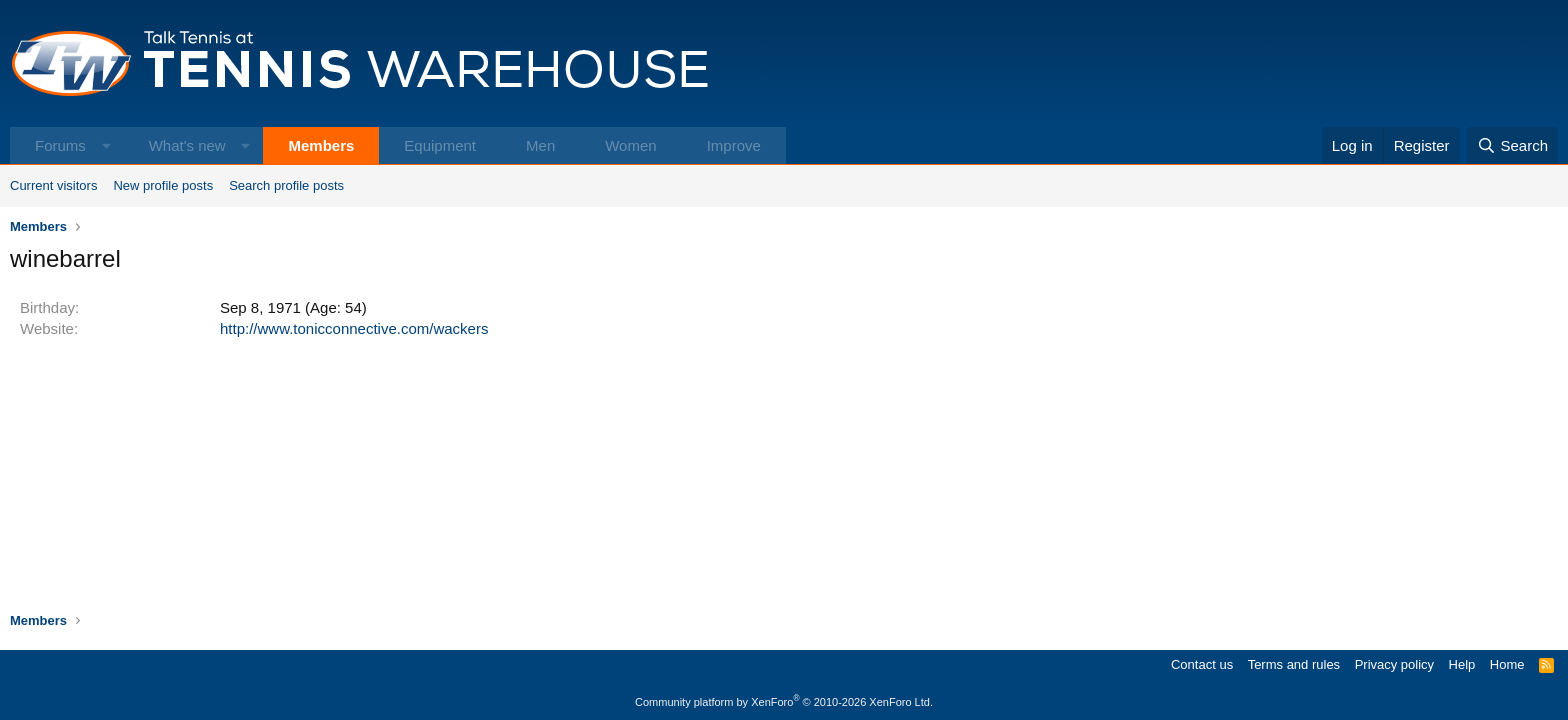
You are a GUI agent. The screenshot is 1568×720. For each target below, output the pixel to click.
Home (1507, 664)
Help (1462, 664)
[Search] (1512, 145)
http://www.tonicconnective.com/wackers (354, 328)
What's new (187, 145)
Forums (60, 145)
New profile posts (163, 185)
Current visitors (53, 185)
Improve (734, 145)
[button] (106, 145)
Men (540, 145)
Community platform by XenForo (784, 702)
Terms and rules (1294, 664)
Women (630, 145)
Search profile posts (286, 185)
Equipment (440, 145)
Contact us (1202, 664)
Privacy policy (1394, 664)
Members (321, 145)
